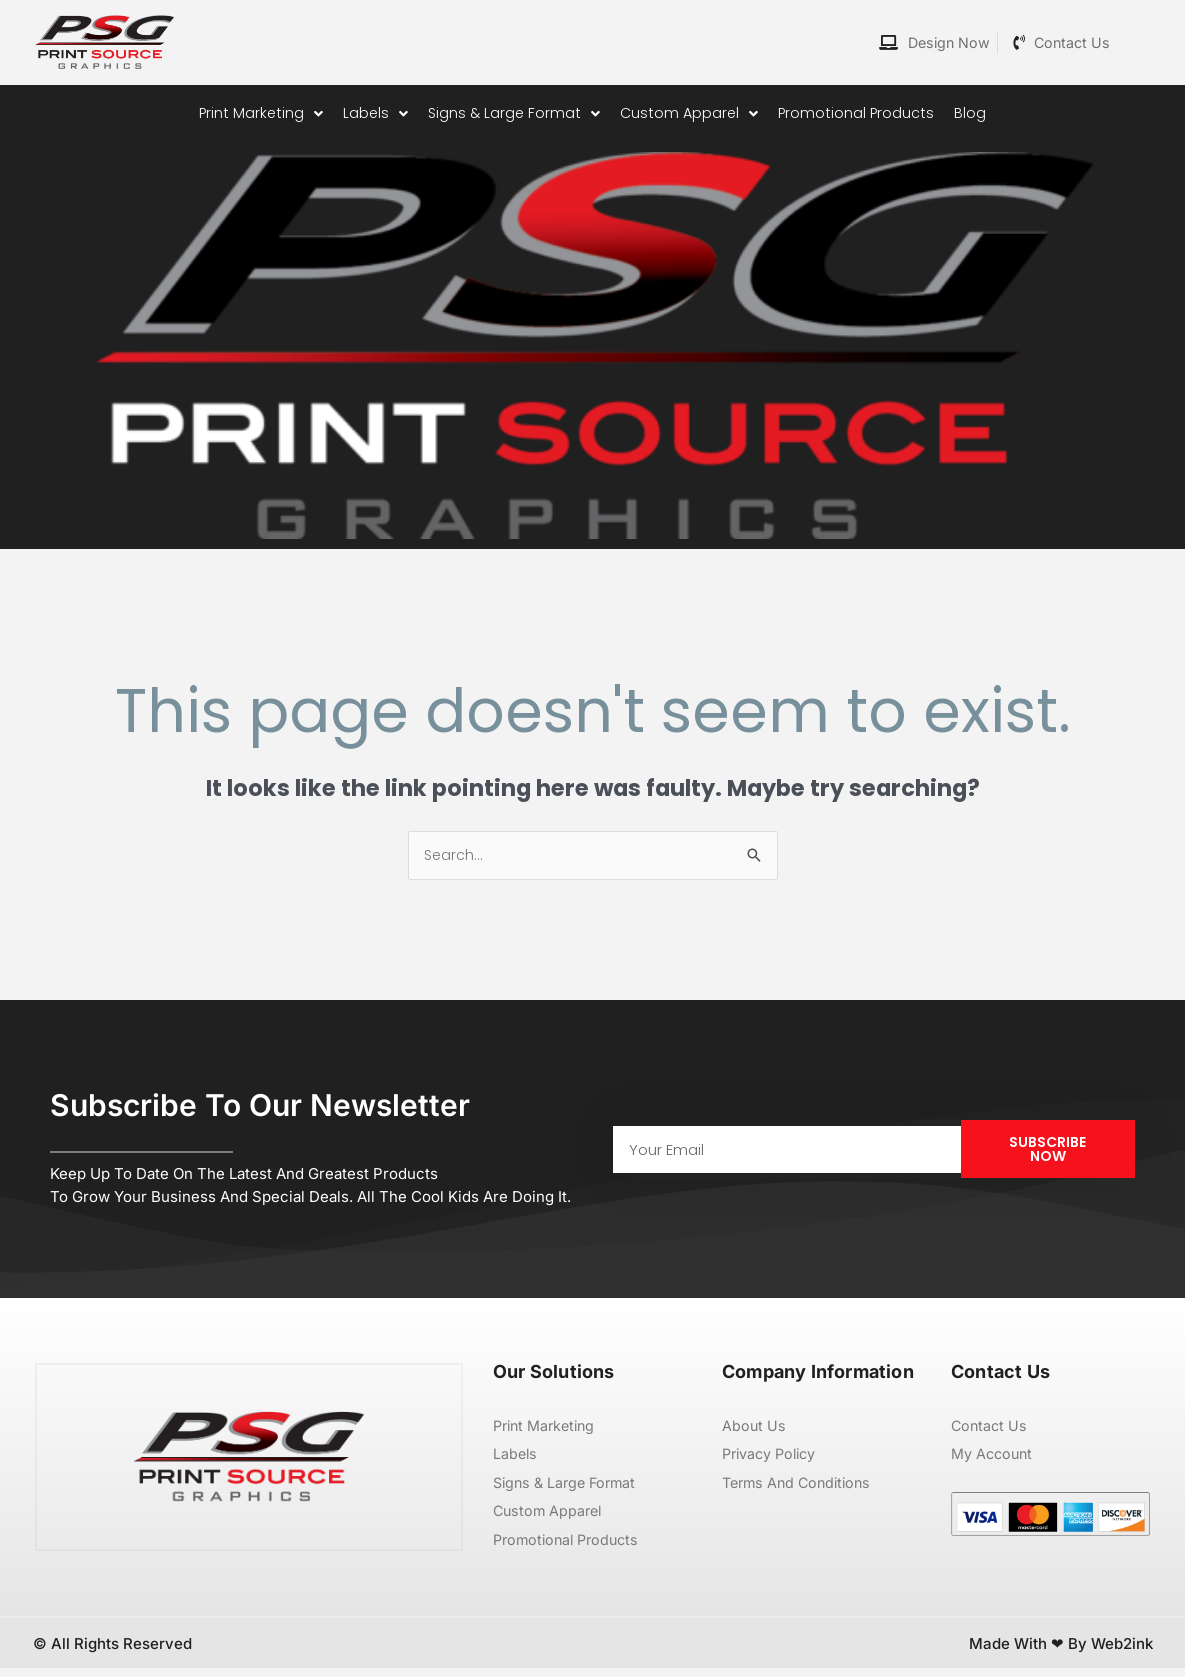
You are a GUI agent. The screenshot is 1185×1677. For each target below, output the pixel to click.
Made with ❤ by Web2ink (1061, 1651)
